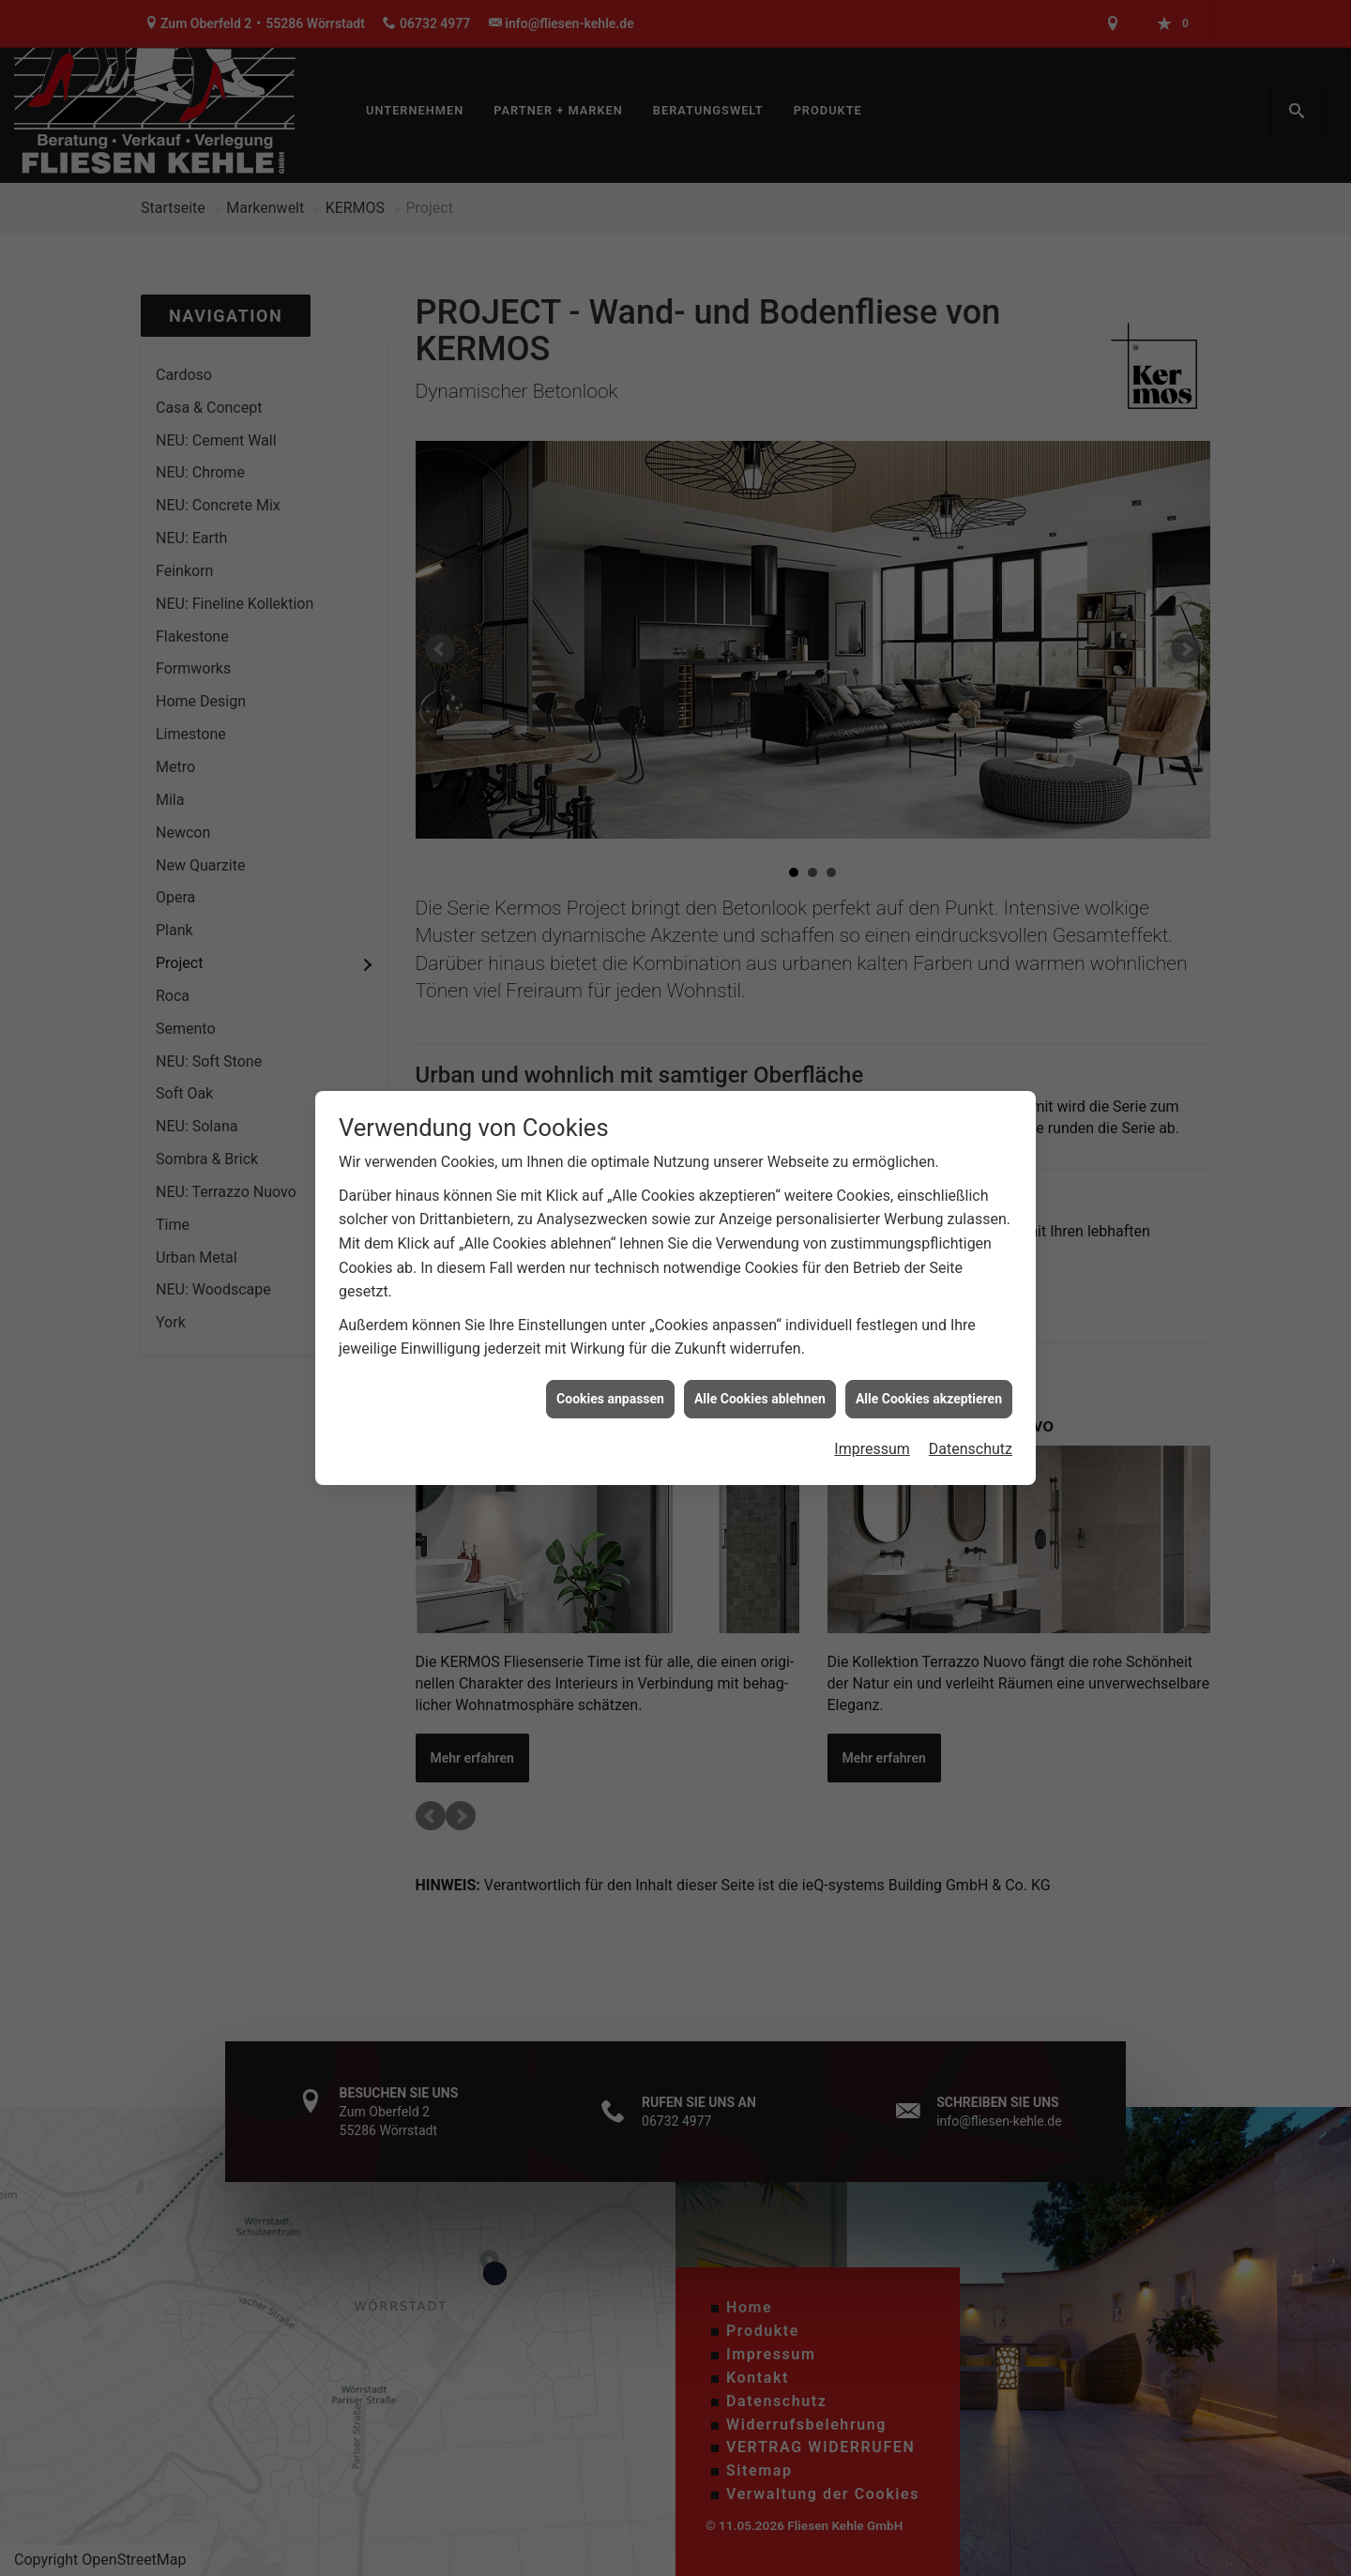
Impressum (872, 1424)
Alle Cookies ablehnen (760, 1373)
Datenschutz (970, 1424)
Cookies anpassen (610, 1373)
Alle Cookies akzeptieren (929, 1373)
